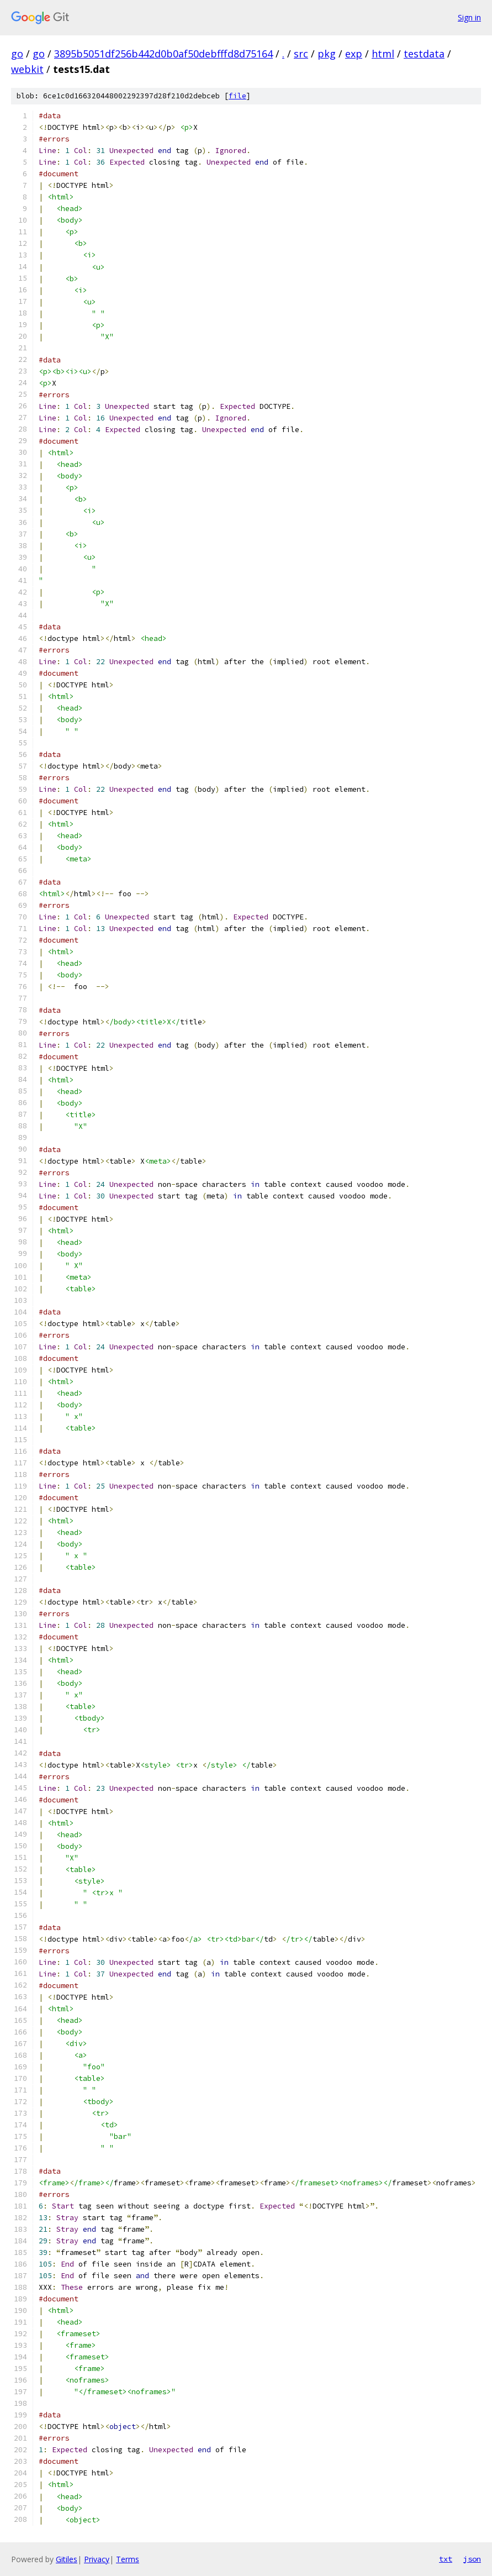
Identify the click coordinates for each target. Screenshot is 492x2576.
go (17, 53)
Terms (127, 2559)
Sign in (469, 17)
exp (353, 53)
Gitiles (66, 2559)
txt (445, 2559)
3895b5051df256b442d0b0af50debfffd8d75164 (163, 53)
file (237, 96)
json (472, 2559)
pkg (327, 53)
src (301, 53)
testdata (424, 53)
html (383, 53)
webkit (27, 69)
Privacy (96, 2559)
